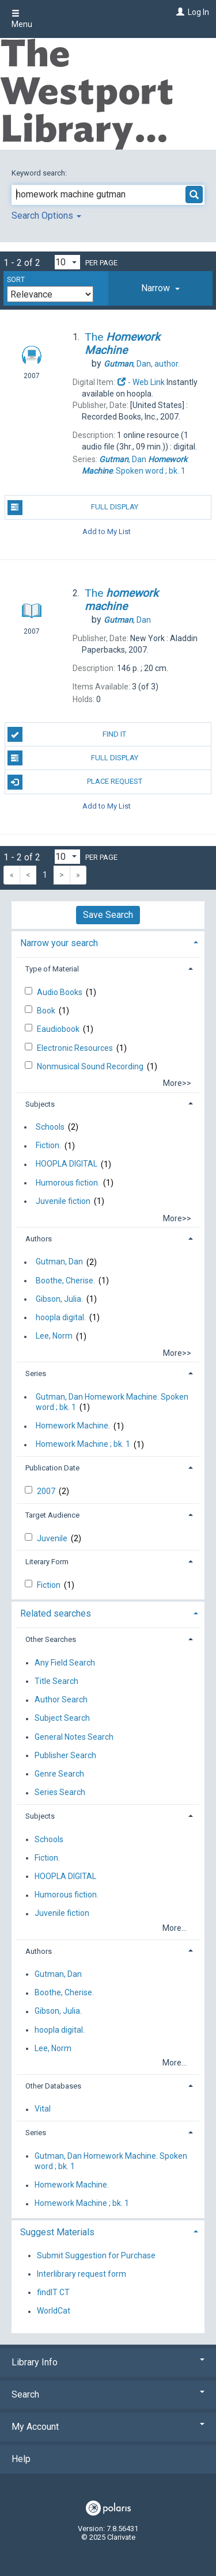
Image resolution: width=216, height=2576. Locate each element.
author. (142, 363)
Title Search (56, 1681)
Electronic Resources (76, 1048)
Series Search (60, 1792)
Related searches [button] (55, 1613)
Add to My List (106, 531)
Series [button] (35, 1373)
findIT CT (53, 2292)
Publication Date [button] (52, 1468)
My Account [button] (108, 2426)
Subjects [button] (40, 1104)
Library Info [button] (108, 2362)
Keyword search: (40, 173)
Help (21, 2458)
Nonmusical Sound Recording (91, 1066)
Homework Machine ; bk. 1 (83, 1444)
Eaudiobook (59, 1029)
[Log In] (178, 12)
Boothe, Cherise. (65, 1280)
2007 (47, 1491)
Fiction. (48, 1145)
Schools (50, 1126)
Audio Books (60, 992)
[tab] (160, 288)
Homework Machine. (73, 1426)
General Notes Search (74, 1737)
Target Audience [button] (52, 1515)
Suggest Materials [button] (57, 2232)
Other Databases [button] (53, 2086)
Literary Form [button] (47, 1561)
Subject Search (62, 1718)
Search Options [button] (46, 215)
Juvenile (53, 1538)
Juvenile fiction (63, 1201)
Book (47, 1010)
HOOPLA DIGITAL (66, 1164)
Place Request (74, 782)
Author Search (61, 1700)
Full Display (72, 507)
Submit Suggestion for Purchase (96, 2255)
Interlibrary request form (81, 2273)
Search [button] (108, 2394)
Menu (22, 19)
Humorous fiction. (68, 1182)
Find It (67, 734)
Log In (198, 12)
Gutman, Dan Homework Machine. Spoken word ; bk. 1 (112, 1402)
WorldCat (53, 2311)
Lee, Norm (54, 1336)
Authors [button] (38, 1238)
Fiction (49, 1585)
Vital (43, 2109)
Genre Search (59, 1773)
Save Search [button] (108, 914)
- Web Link (141, 382)
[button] (160, 288)
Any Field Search (65, 1662)
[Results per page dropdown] (67, 262)
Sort (16, 280)
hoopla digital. (61, 1317)
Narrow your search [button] (59, 943)
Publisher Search (65, 1755)
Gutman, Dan (59, 1262)
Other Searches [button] (50, 1639)
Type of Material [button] (52, 969)
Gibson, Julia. (59, 1299)
